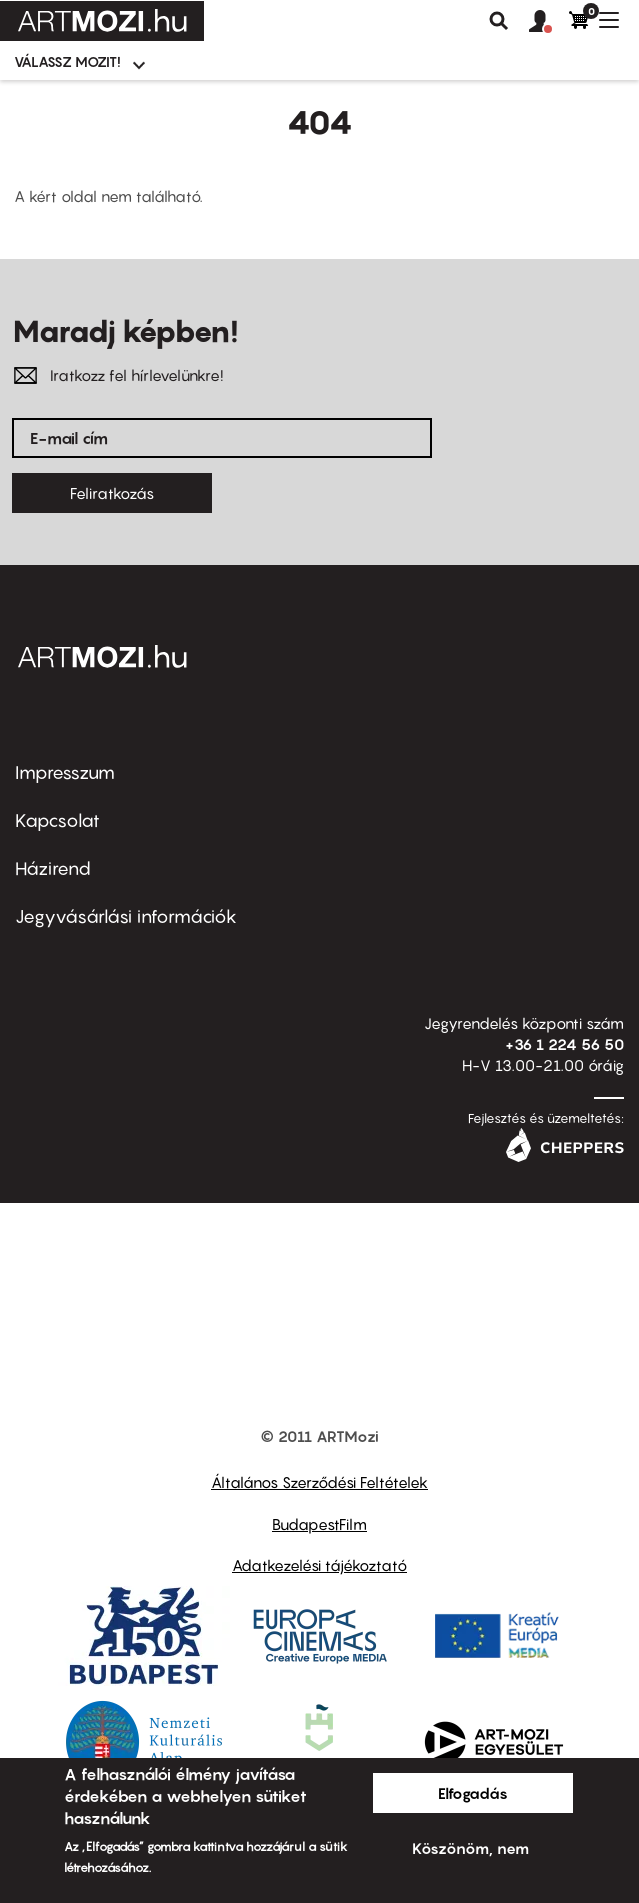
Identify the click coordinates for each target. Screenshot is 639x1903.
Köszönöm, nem (470, 1848)
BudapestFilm (319, 1524)
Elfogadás (473, 1793)
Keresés (499, 21)
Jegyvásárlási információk (126, 916)
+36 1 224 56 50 (564, 1044)
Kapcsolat (57, 820)
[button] (549, 22)
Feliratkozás (112, 493)
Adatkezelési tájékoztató (319, 1565)
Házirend (53, 868)
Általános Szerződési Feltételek (319, 1482)
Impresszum (65, 772)
